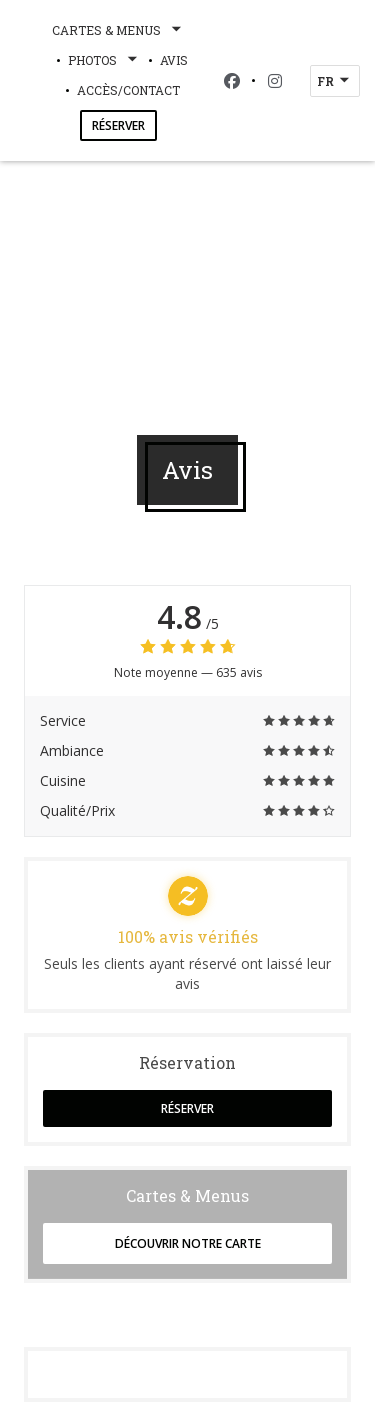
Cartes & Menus (118, 30)
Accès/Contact (128, 90)
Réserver (118, 125)
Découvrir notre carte (188, 1243)
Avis (174, 60)
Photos (104, 60)
